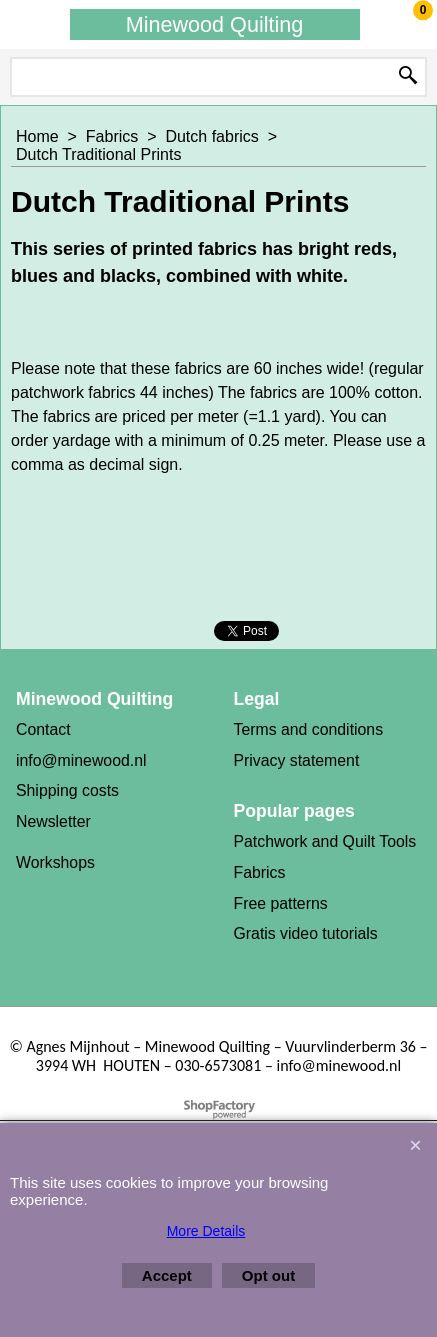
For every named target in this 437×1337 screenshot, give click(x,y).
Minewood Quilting (215, 24)
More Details (206, 1231)
